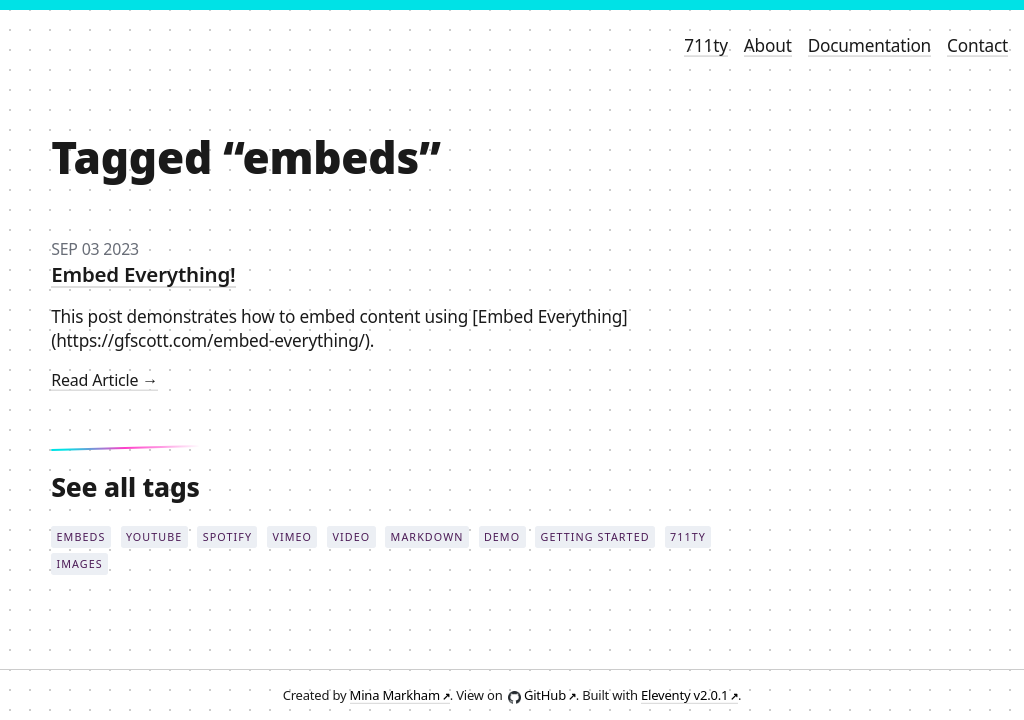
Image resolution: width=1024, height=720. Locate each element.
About (768, 45)
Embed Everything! (143, 274)
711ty (706, 45)
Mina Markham (395, 695)
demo (502, 536)
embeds (81, 536)
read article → (104, 380)
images (80, 563)
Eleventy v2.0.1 (684, 695)
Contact (977, 45)
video (351, 536)
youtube (154, 536)
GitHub (545, 695)
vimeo (292, 536)
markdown (427, 536)
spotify (227, 536)
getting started (595, 536)
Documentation (869, 45)
